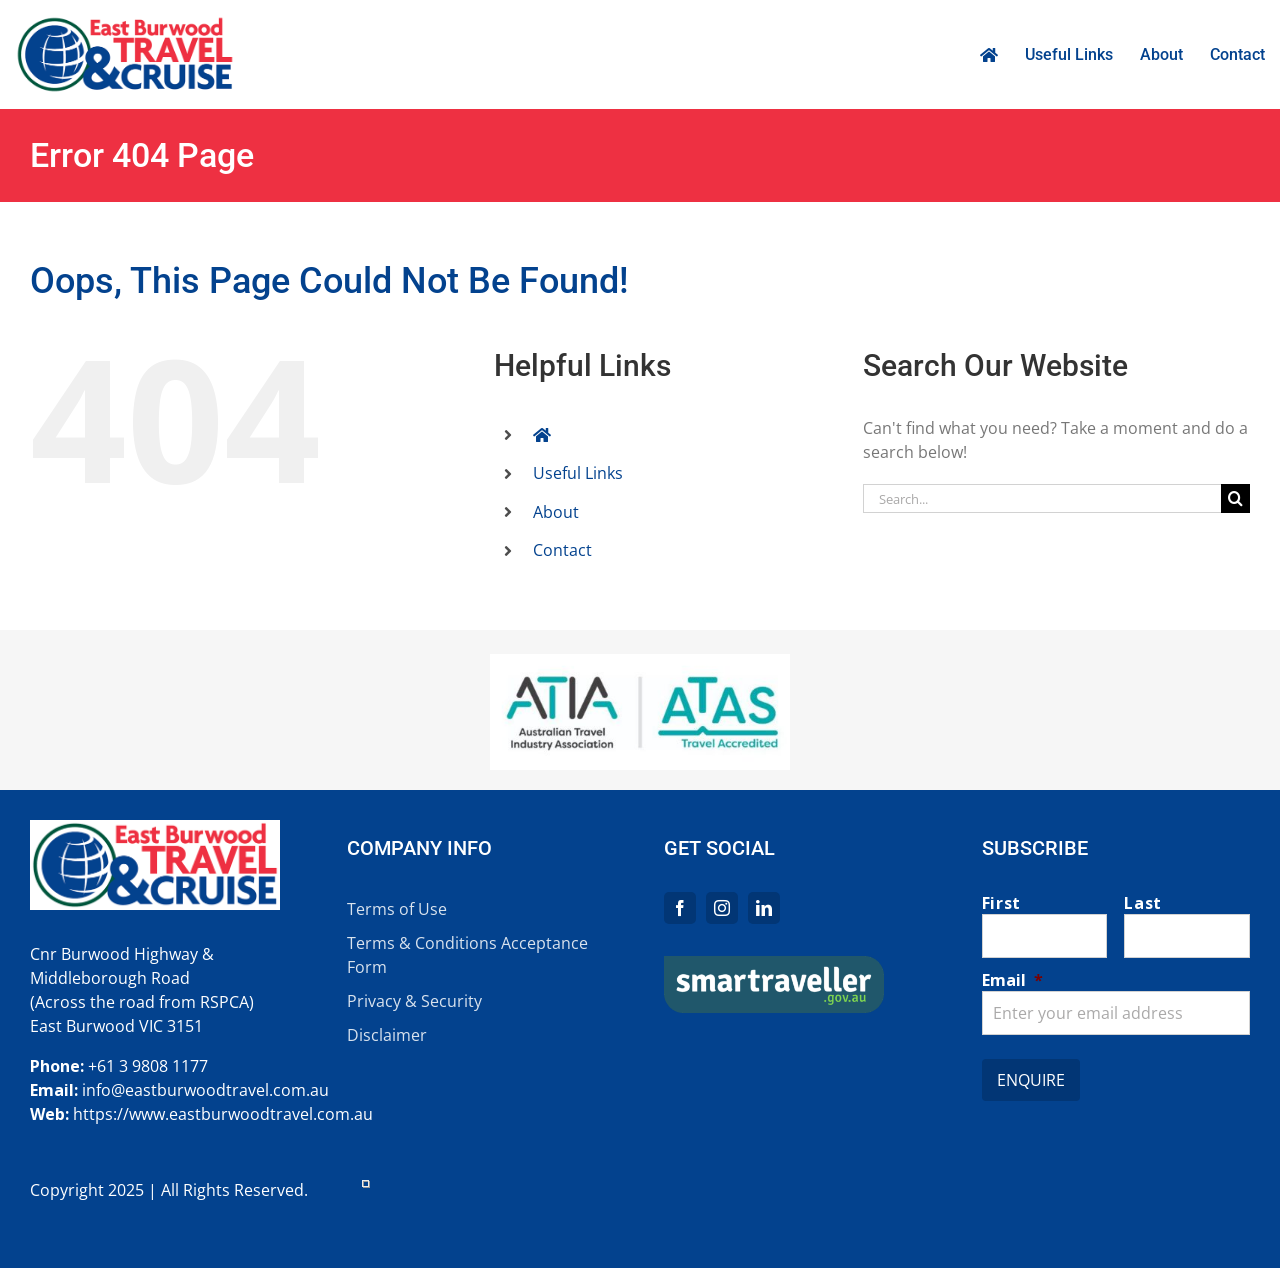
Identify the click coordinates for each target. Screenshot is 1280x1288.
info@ (103, 1090)
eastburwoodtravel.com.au (227, 1090)
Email (1012, 980)
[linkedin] (764, 908)
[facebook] (680, 908)
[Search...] (1042, 498)
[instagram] (722, 908)
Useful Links (578, 473)
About (556, 512)
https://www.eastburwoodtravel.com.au (223, 1114)
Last (1143, 903)
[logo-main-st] (774, 964)
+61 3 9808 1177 (148, 1066)
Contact (562, 550)
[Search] (1235, 498)
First (1001, 903)
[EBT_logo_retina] (125, 23)
